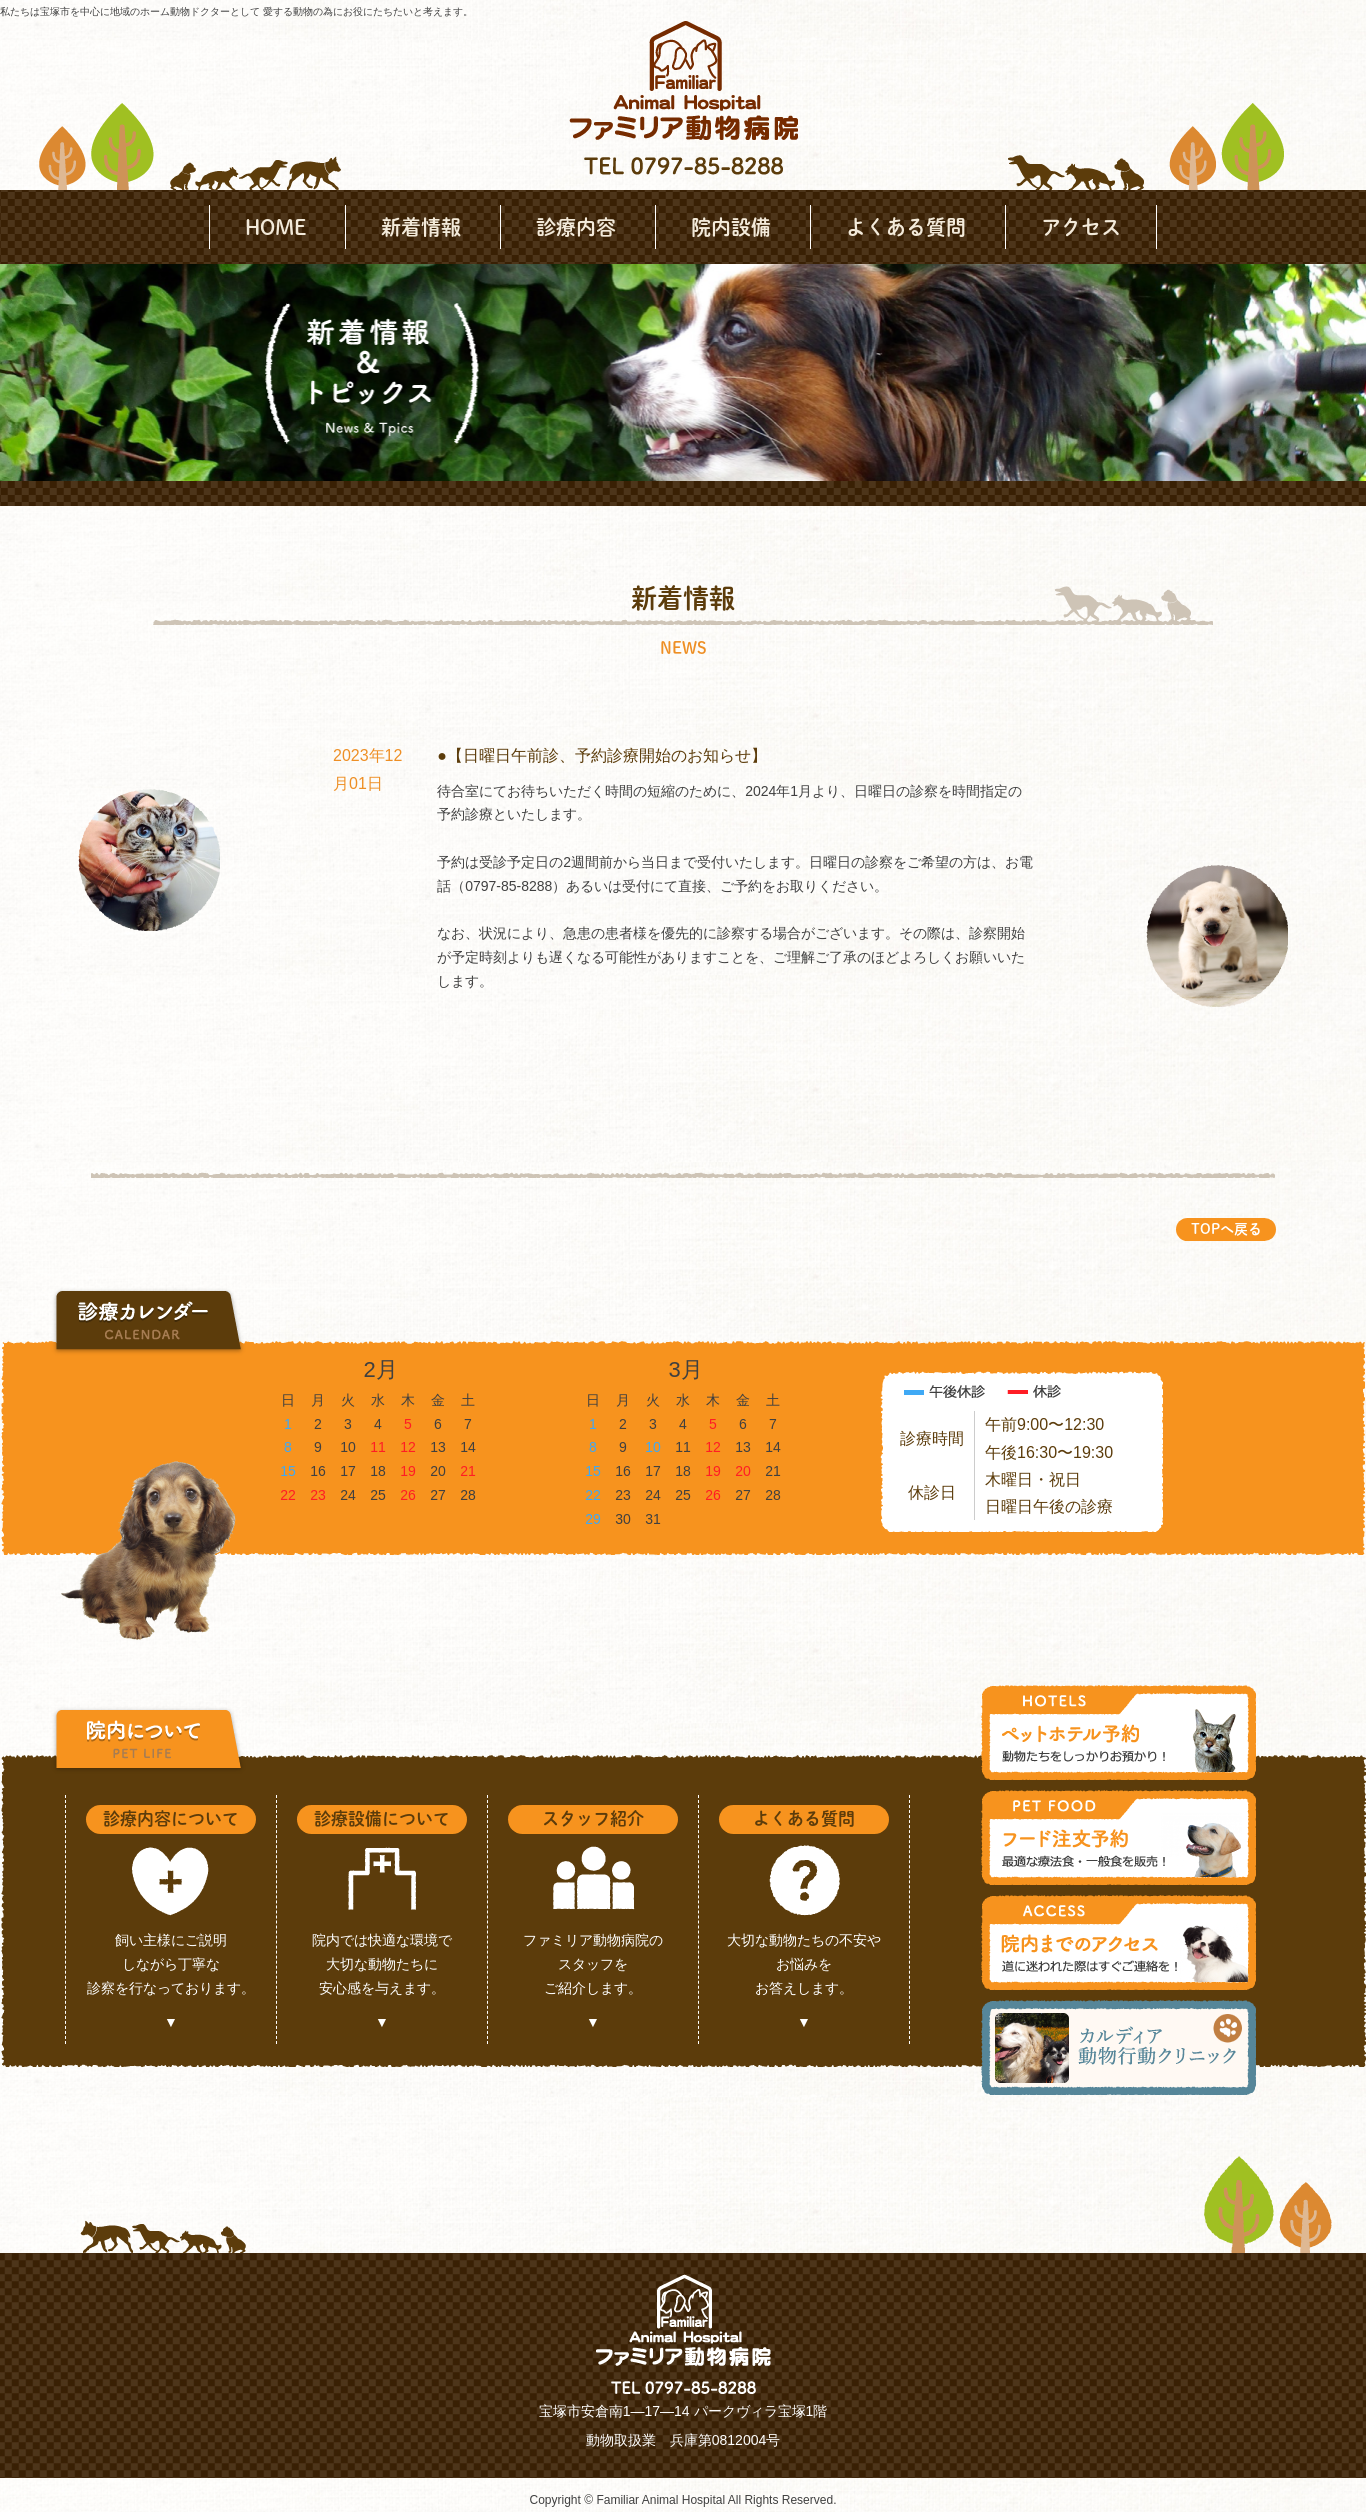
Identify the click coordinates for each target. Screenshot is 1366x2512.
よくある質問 (906, 227)
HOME (275, 227)
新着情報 (421, 227)
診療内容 (576, 227)
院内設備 (731, 227)
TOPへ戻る (1226, 1229)
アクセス (1081, 227)
